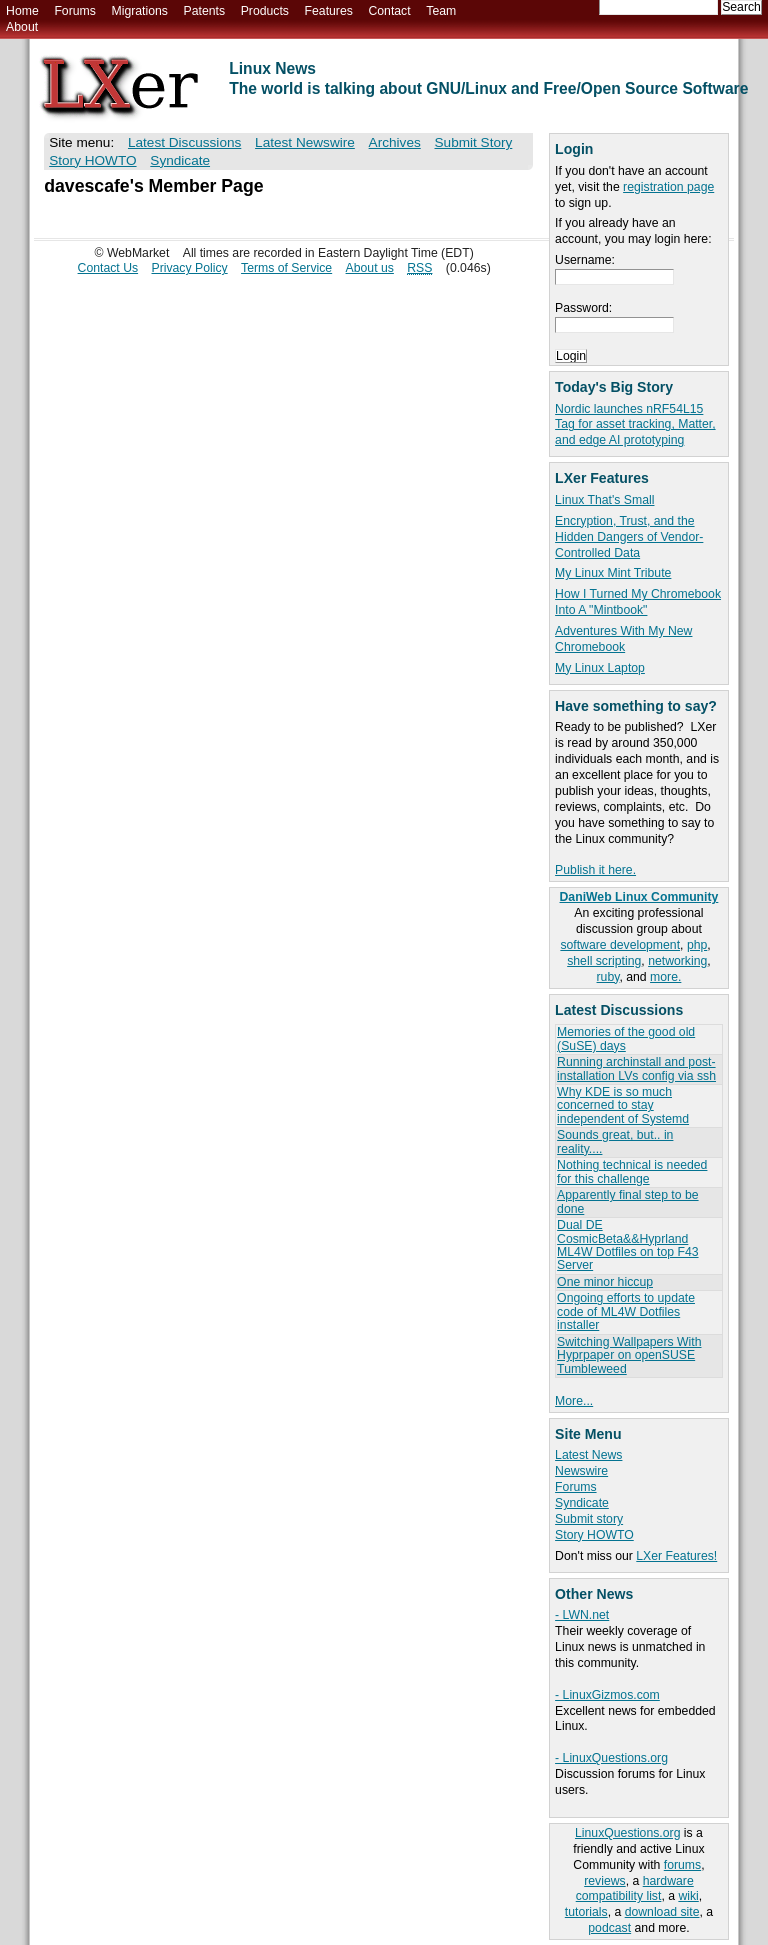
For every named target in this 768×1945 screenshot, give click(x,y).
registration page (668, 187)
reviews (604, 1881)
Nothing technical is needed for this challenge (632, 1171)
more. (665, 977)
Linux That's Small (604, 500)
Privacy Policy (190, 268)
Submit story (589, 1519)
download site (662, 1912)
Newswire (581, 1471)
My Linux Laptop (600, 668)
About (22, 27)
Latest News (588, 1455)
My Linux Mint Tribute (613, 573)
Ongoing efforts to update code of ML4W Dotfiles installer (626, 1311)
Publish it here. (595, 870)
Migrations (139, 11)
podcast (609, 1928)
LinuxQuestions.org (627, 1833)
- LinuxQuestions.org (611, 1758)
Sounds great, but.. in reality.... (615, 1141)
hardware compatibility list (635, 1889)
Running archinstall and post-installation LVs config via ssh (636, 1068)
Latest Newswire (305, 142)
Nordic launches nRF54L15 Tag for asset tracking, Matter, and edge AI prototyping (635, 425)
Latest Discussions (184, 142)
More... (574, 1401)
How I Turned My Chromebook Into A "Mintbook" (638, 602)
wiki (688, 1896)
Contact (389, 11)
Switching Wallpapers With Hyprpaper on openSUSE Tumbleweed (629, 1355)
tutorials (586, 1912)
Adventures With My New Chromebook (623, 639)
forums (682, 1865)
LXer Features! (676, 1556)
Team (441, 11)
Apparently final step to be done (627, 1201)
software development (620, 945)
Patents (205, 11)
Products (265, 11)
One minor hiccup (605, 1282)
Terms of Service (286, 268)
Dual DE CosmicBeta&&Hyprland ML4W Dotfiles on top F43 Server (627, 1245)
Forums (74, 11)
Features (329, 11)
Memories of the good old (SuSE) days (626, 1038)
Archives (395, 142)
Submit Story (474, 142)
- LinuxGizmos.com (607, 1695)
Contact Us (108, 268)
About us (370, 268)
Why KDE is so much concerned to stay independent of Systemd (623, 1105)
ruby (608, 977)
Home (22, 11)
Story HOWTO (594, 1535)
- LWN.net (582, 1615)
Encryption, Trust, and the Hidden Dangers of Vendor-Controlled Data (629, 537)
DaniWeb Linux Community (639, 897)
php (697, 945)
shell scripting (604, 961)
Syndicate (582, 1503)
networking (677, 961)
